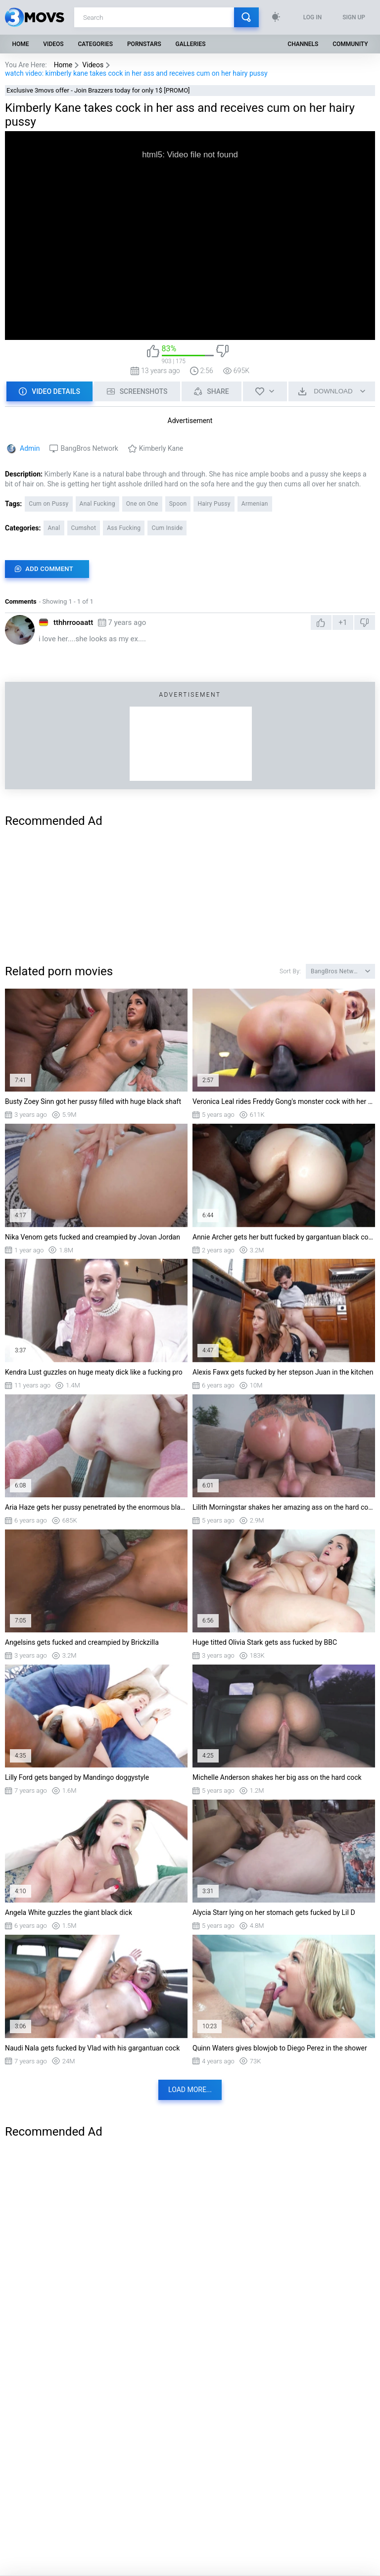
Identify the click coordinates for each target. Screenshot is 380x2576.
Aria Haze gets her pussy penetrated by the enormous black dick (96, 1507)
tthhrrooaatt (73, 622)
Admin (30, 448)
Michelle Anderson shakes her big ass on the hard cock (277, 1777)
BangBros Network (89, 448)
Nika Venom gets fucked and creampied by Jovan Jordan (92, 1237)
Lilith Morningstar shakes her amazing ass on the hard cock (283, 1507)
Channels (302, 44)
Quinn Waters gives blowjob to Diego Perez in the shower (279, 2048)
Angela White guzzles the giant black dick (68, 1912)
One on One (142, 503)
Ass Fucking (124, 528)
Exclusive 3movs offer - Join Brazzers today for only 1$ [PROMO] (98, 90)
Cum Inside (167, 528)
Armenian (254, 503)
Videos (53, 44)
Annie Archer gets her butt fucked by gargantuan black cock (283, 1237)
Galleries (191, 44)
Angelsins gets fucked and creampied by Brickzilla (82, 1642)
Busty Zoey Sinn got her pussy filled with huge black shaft (93, 1101)
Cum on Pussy (48, 503)
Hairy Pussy (213, 503)
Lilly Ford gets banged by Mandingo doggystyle (77, 1777)
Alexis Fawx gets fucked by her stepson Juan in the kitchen (282, 1372)
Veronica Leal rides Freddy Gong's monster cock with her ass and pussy (283, 1101)
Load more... (190, 2090)
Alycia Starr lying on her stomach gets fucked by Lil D (273, 1912)
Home (20, 44)
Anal (54, 528)
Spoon (178, 503)
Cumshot (83, 528)
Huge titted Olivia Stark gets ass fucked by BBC (264, 1642)
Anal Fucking (97, 503)
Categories (95, 44)
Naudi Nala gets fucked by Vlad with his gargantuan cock (92, 2048)
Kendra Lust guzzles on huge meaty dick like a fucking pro (94, 1372)
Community (350, 44)
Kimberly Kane (161, 448)
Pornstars (144, 44)
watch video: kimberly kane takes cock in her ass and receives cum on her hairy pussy (136, 73)
